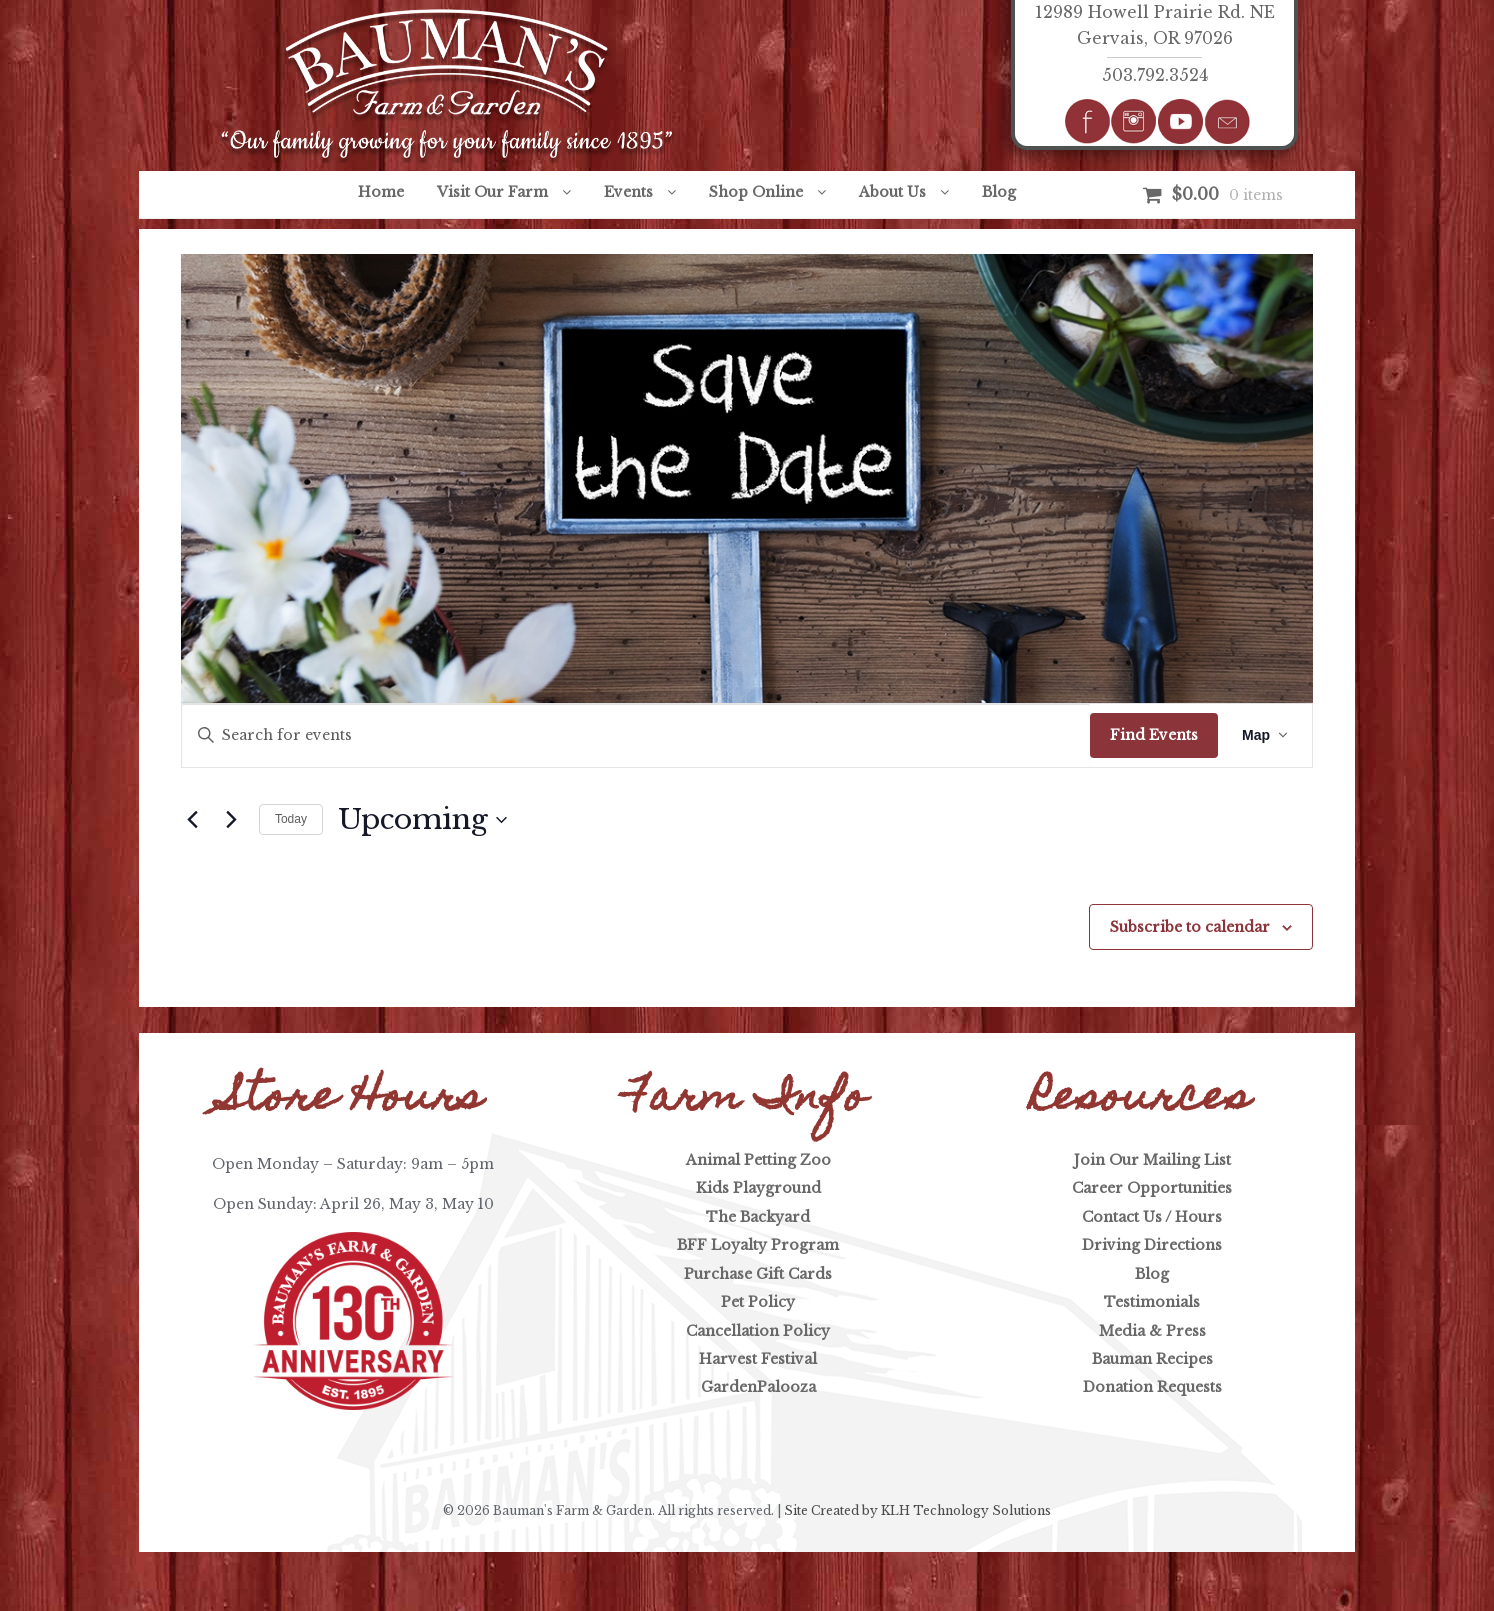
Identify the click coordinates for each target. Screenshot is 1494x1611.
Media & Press (1152, 1331)
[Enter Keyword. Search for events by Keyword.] (636, 735)
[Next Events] (232, 820)
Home (381, 192)
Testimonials (1152, 1302)
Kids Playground (758, 1188)
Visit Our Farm (492, 192)
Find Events (1154, 735)
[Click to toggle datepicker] (422, 820)
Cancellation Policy (758, 1331)
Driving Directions (1152, 1245)
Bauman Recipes (1152, 1359)
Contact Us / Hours (1152, 1217)
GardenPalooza (758, 1387)
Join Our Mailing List (1152, 1160)
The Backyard (758, 1217)
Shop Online (756, 192)
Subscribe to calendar (1190, 927)
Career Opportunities (1152, 1188)
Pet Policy (758, 1302)
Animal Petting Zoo (758, 1160)
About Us (892, 192)
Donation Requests (1152, 1387)
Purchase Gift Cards (758, 1274)
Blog (999, 192)
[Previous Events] (193, 820)
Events (628, 192)
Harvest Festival (758, 1359)
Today (291, 819)
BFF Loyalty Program (758, 1245)
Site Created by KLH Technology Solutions (917, 1510)
